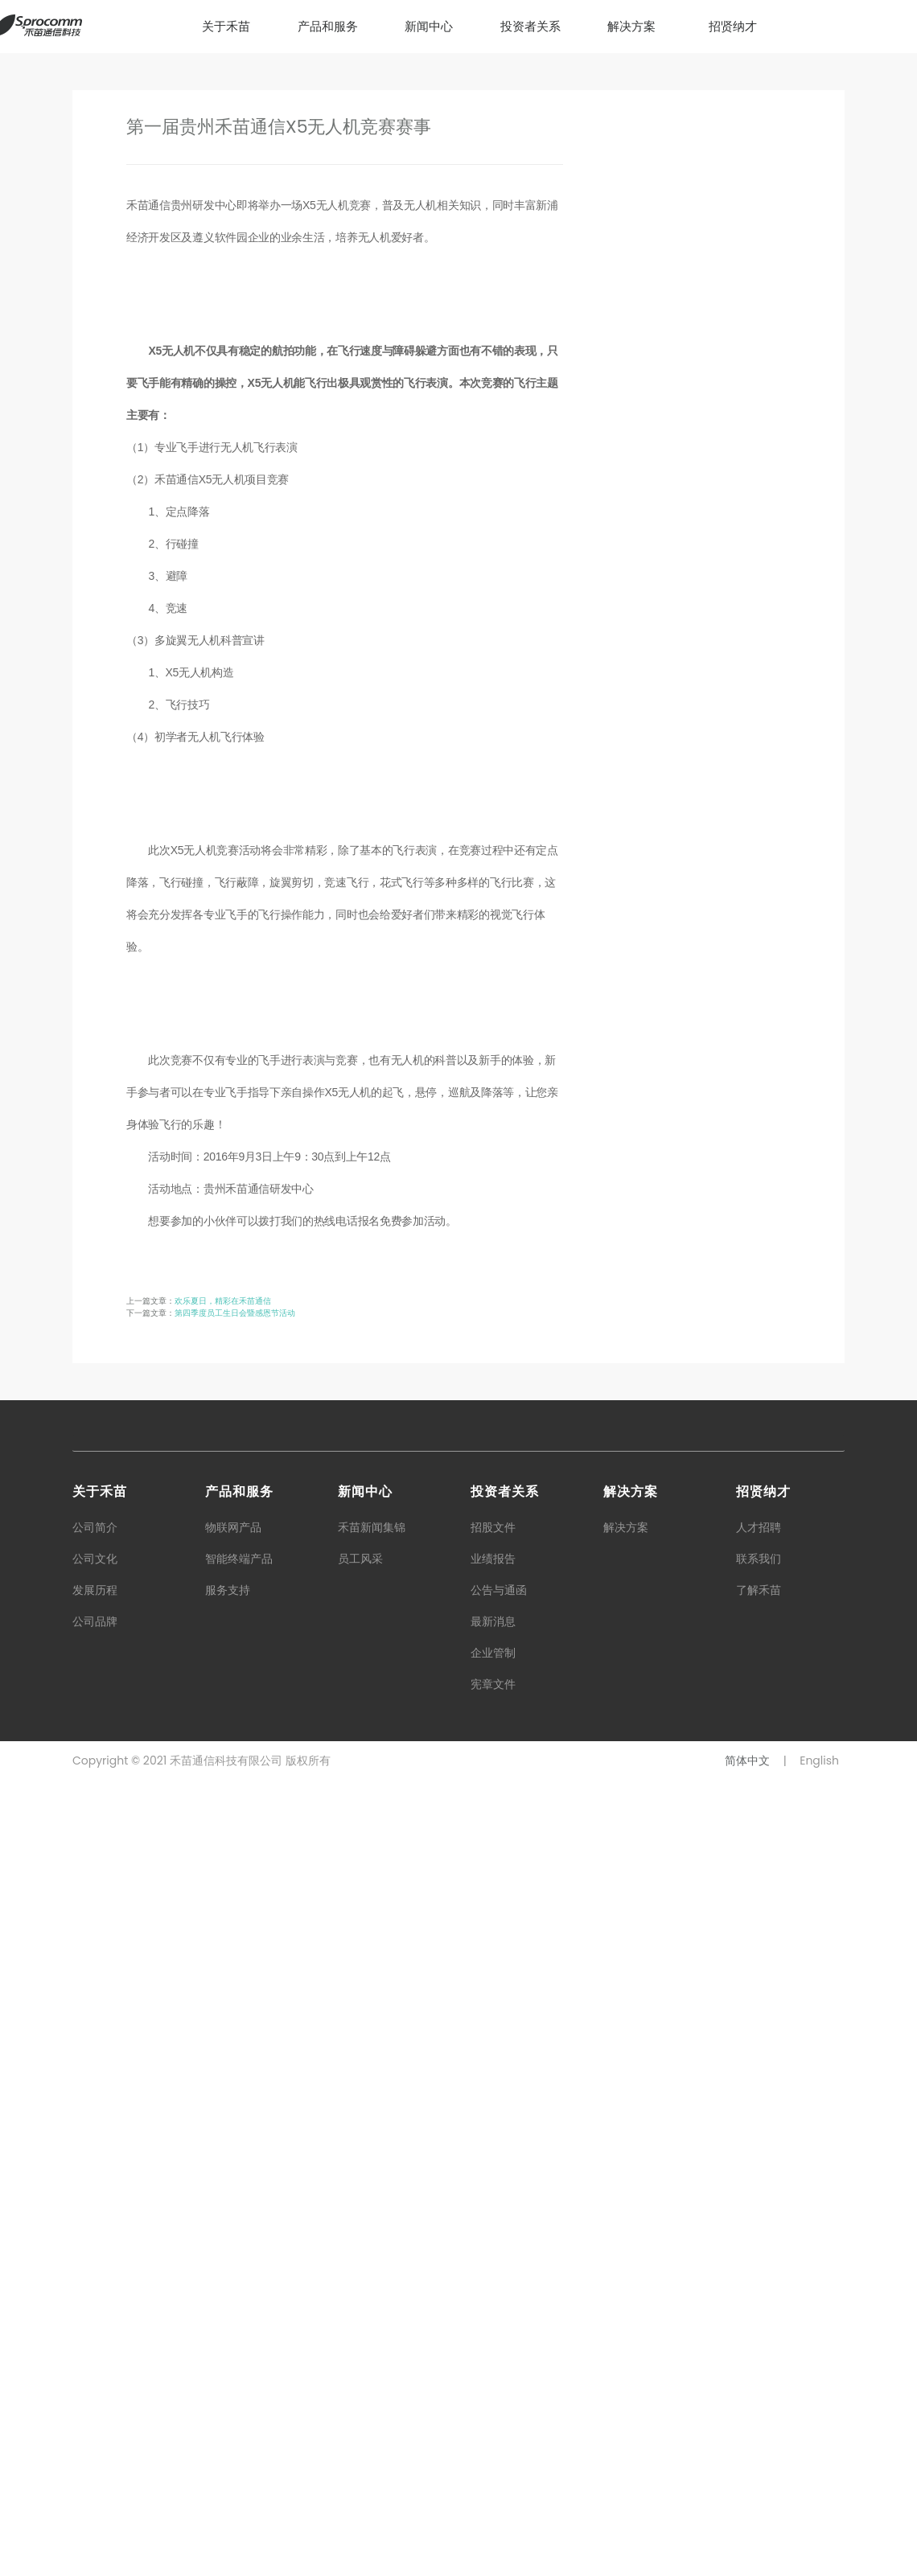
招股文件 (493, 2323)
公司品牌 (94, 2417)
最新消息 (493, 2417)
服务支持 (227, 2385)
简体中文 (747, 2556)
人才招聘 (758, 2323)
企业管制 (493, 2448)
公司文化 (94, 2354)
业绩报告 (493, 2354)
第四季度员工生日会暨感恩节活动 (235, 2109)
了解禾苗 (758, 2385)
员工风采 (360, 2354)
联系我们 (758, 2354)
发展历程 (94, 2385)
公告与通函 (499, 2385)
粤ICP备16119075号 (403, 2556)
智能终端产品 (239, 2354)
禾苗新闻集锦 (371, 2323)
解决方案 (625, 2323)
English (819, 2556)
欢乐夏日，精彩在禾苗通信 (223, 2097)
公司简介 (94, 2323)
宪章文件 (493, 2479)
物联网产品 (233, 2323)
